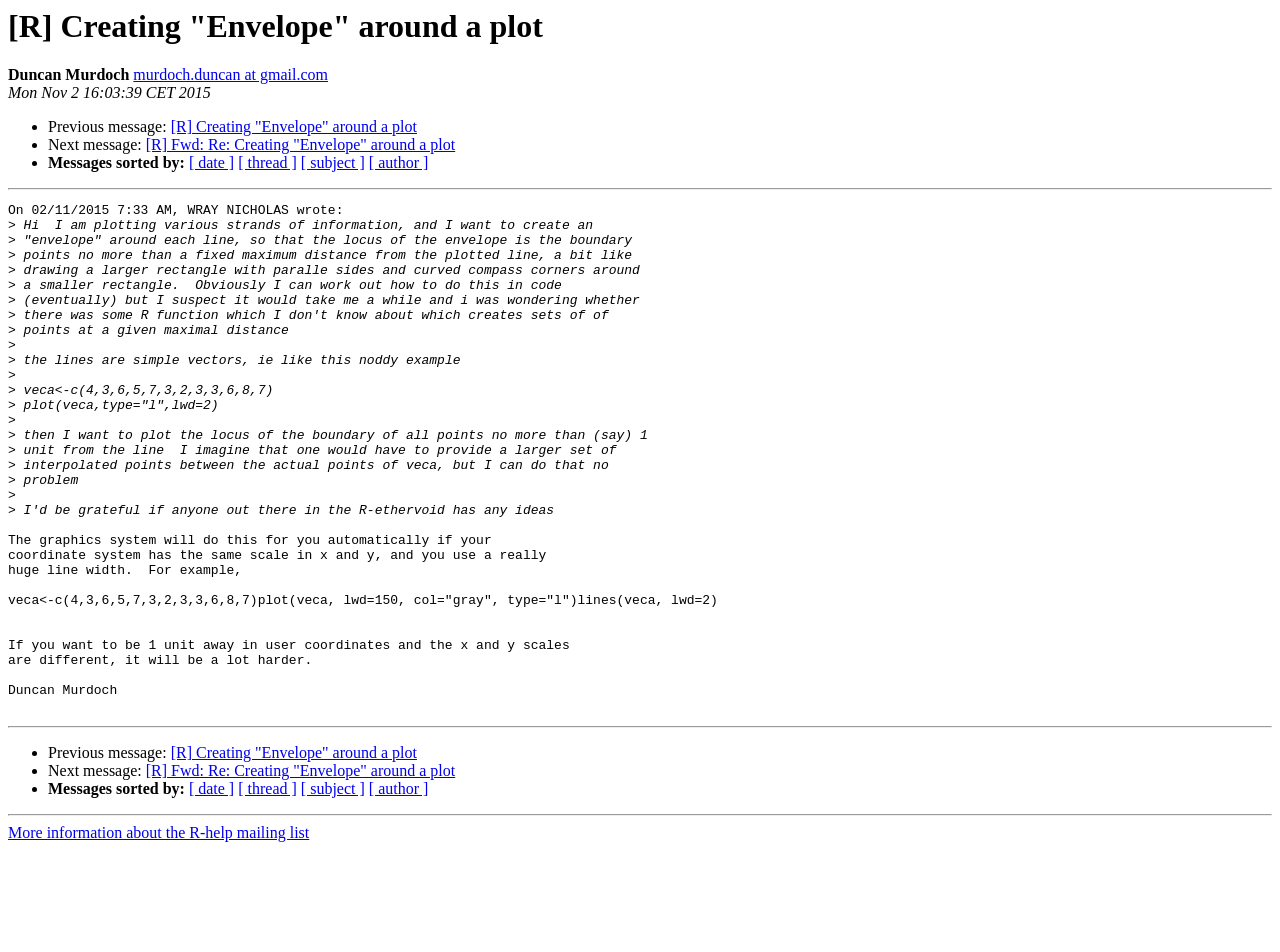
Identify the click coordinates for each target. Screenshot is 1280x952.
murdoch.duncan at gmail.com (230, 74)
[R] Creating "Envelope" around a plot (294, 126)
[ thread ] (267, 162)
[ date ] (211, 162)
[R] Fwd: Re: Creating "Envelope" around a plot (300, 144)
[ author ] (399, 162)
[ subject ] (333, 162)
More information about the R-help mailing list (158, 934)
